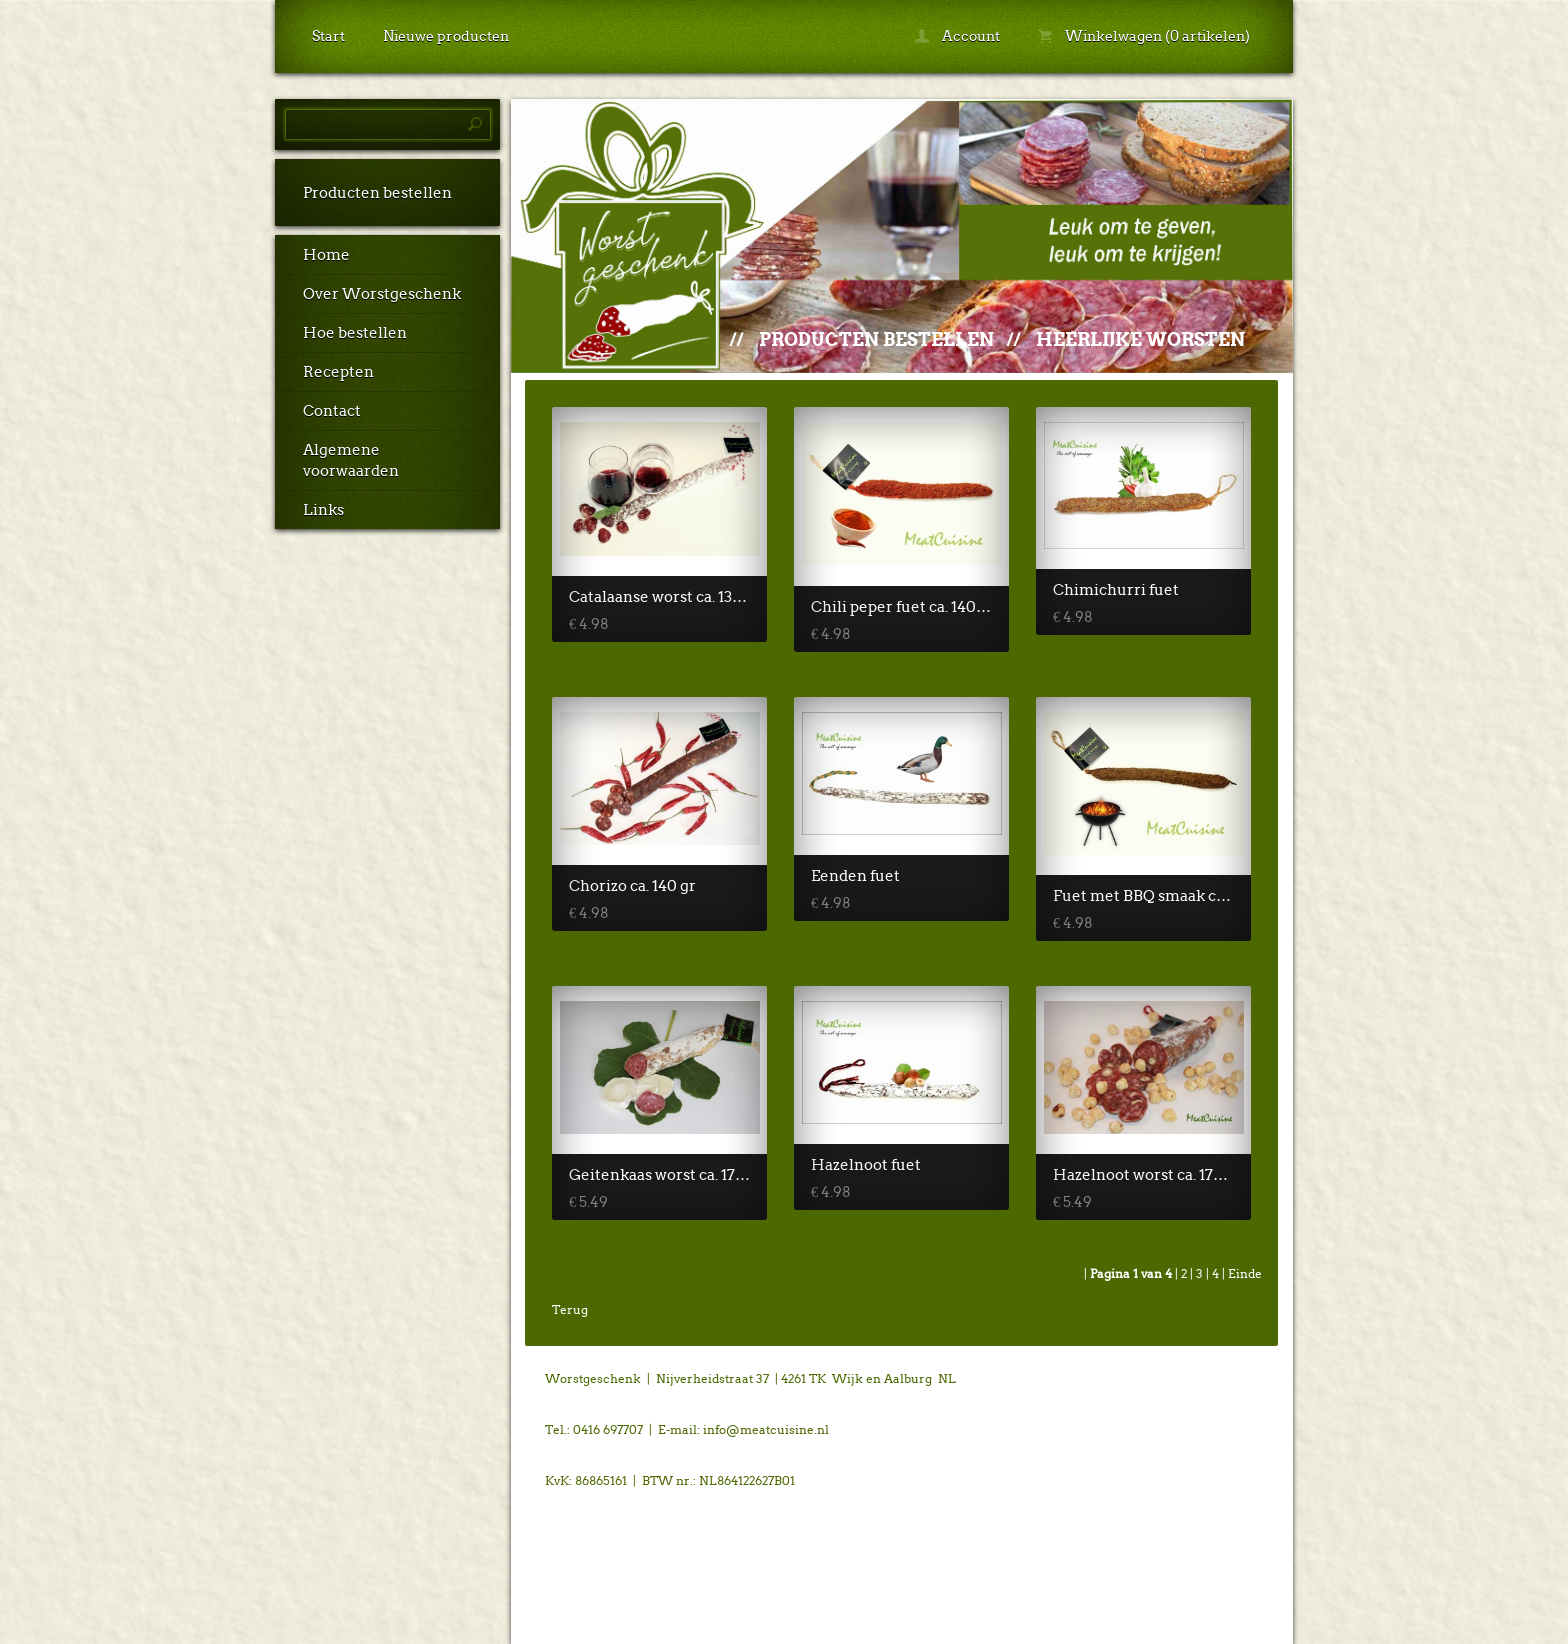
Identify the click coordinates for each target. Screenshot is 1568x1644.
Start (328, 36)
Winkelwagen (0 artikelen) (1144, 36)
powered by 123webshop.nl (1167, 1378)
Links (323, 510)
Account (957, 36)
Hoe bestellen (355, 333)
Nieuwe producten (446, 36)
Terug (570, 1309)
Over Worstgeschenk (382, 294)
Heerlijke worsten (1140, 339)
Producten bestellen (377, 193)
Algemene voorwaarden (351, 460)
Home (326, 255)
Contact (332, 411)
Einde (1245, 1273)
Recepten (338, 372)
